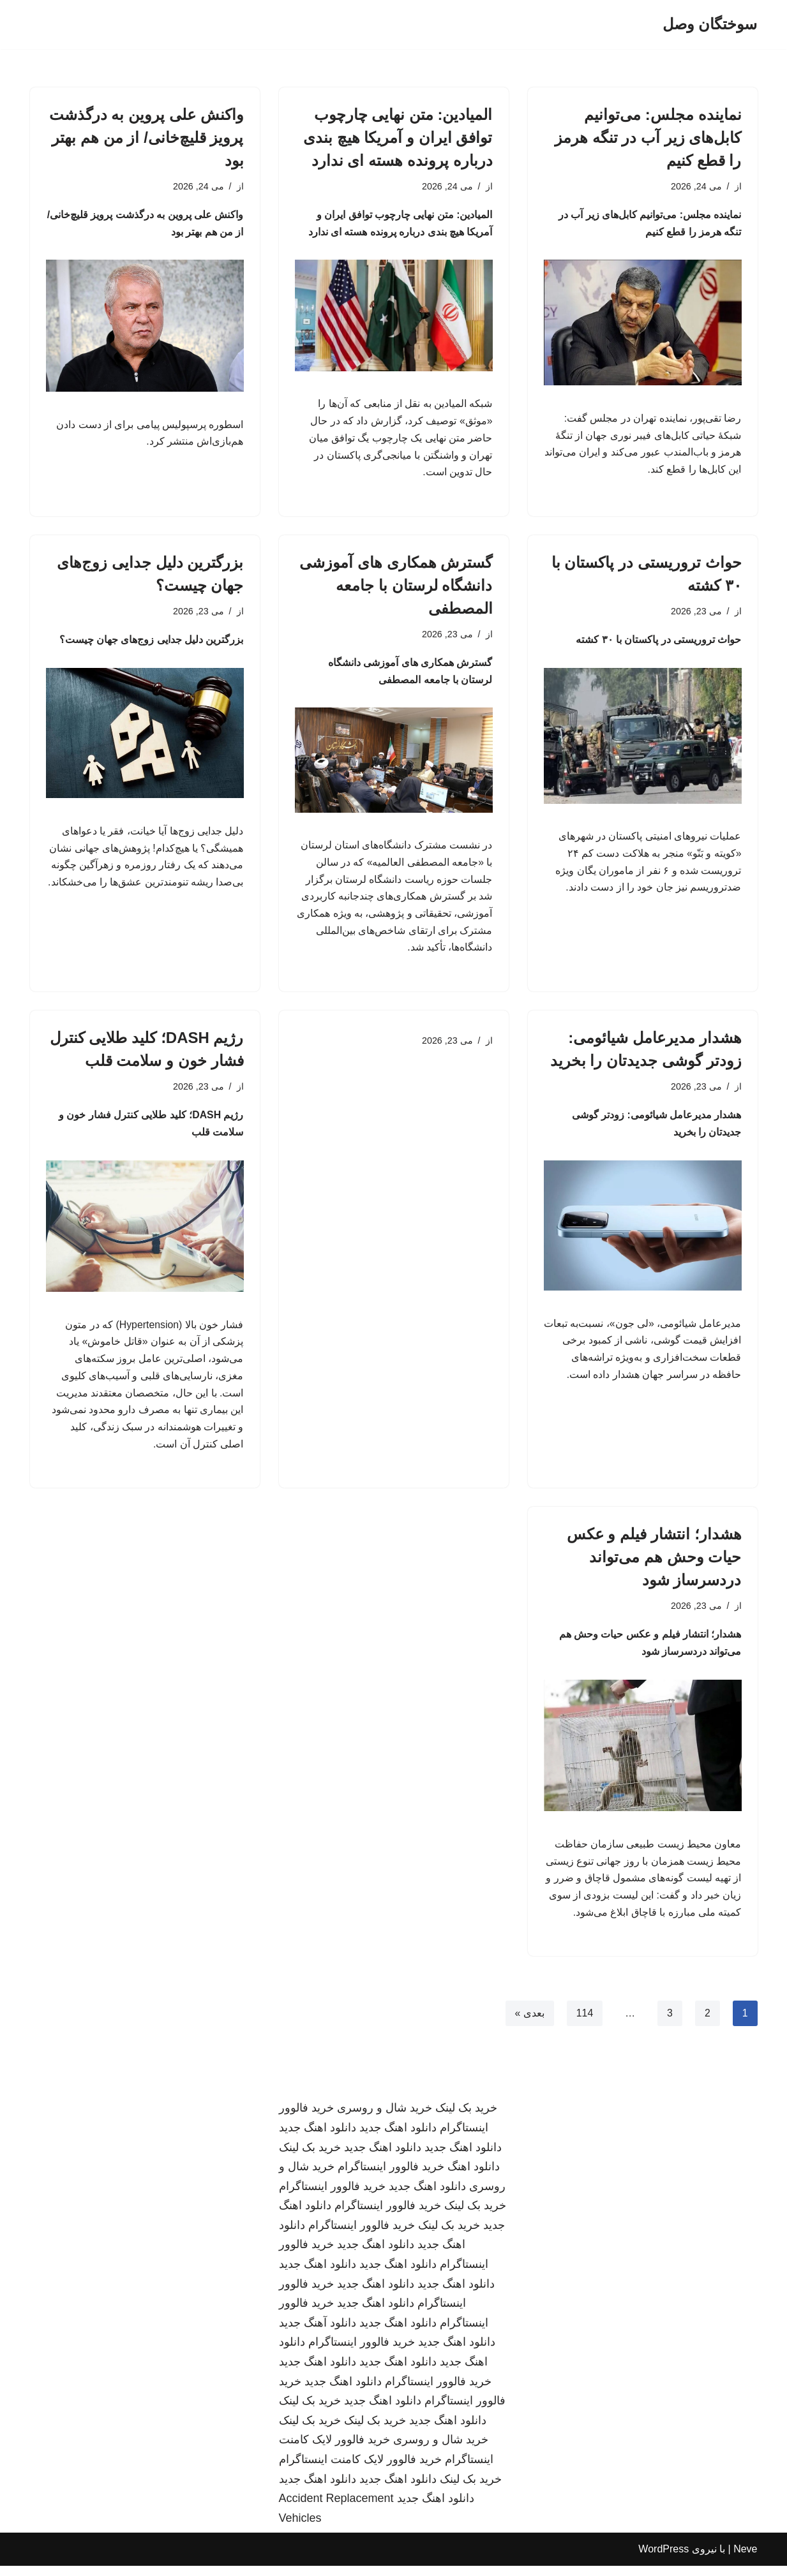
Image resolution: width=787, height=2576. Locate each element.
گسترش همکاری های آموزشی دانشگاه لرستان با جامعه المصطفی (395, 587)
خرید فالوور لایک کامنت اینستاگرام (360, 2469)
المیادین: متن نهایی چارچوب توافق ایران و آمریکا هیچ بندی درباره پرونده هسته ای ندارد (397, 137)
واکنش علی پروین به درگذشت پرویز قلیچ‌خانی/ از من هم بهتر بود (146, 137)
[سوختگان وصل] (710, 24)
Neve (745, 2559)
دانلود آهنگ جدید (317, 2333)
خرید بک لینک (466, 2118)
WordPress (663, 2559)
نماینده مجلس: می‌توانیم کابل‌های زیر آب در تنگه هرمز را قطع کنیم (648, 137)
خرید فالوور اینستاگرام (391, 2177)
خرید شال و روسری (384, 2118)
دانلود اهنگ (473, 2177)
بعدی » (529, 2023)
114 (584, 2023)
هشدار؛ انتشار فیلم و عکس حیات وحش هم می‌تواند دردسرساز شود (654, 1565)
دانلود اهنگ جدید (398, 2137)
